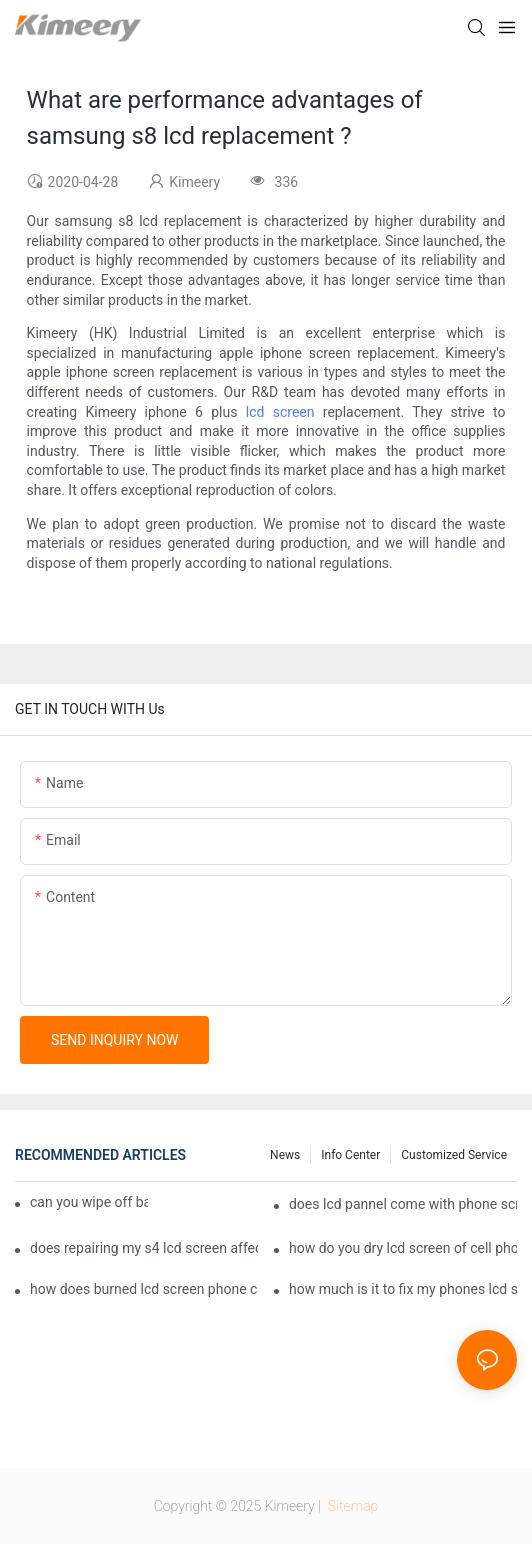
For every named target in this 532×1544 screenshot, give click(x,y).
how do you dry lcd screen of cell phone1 (403, 1248)
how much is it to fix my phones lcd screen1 (403, 1289)
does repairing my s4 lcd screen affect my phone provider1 (144, 1248)
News (285, 1155)
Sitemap (351, 1506)
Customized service (454, 1155)
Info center (350, 1155)
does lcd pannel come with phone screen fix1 (403, 1204)
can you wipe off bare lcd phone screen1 (89, 1202)
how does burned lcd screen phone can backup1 (144, 1289)
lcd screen (280, 412)
